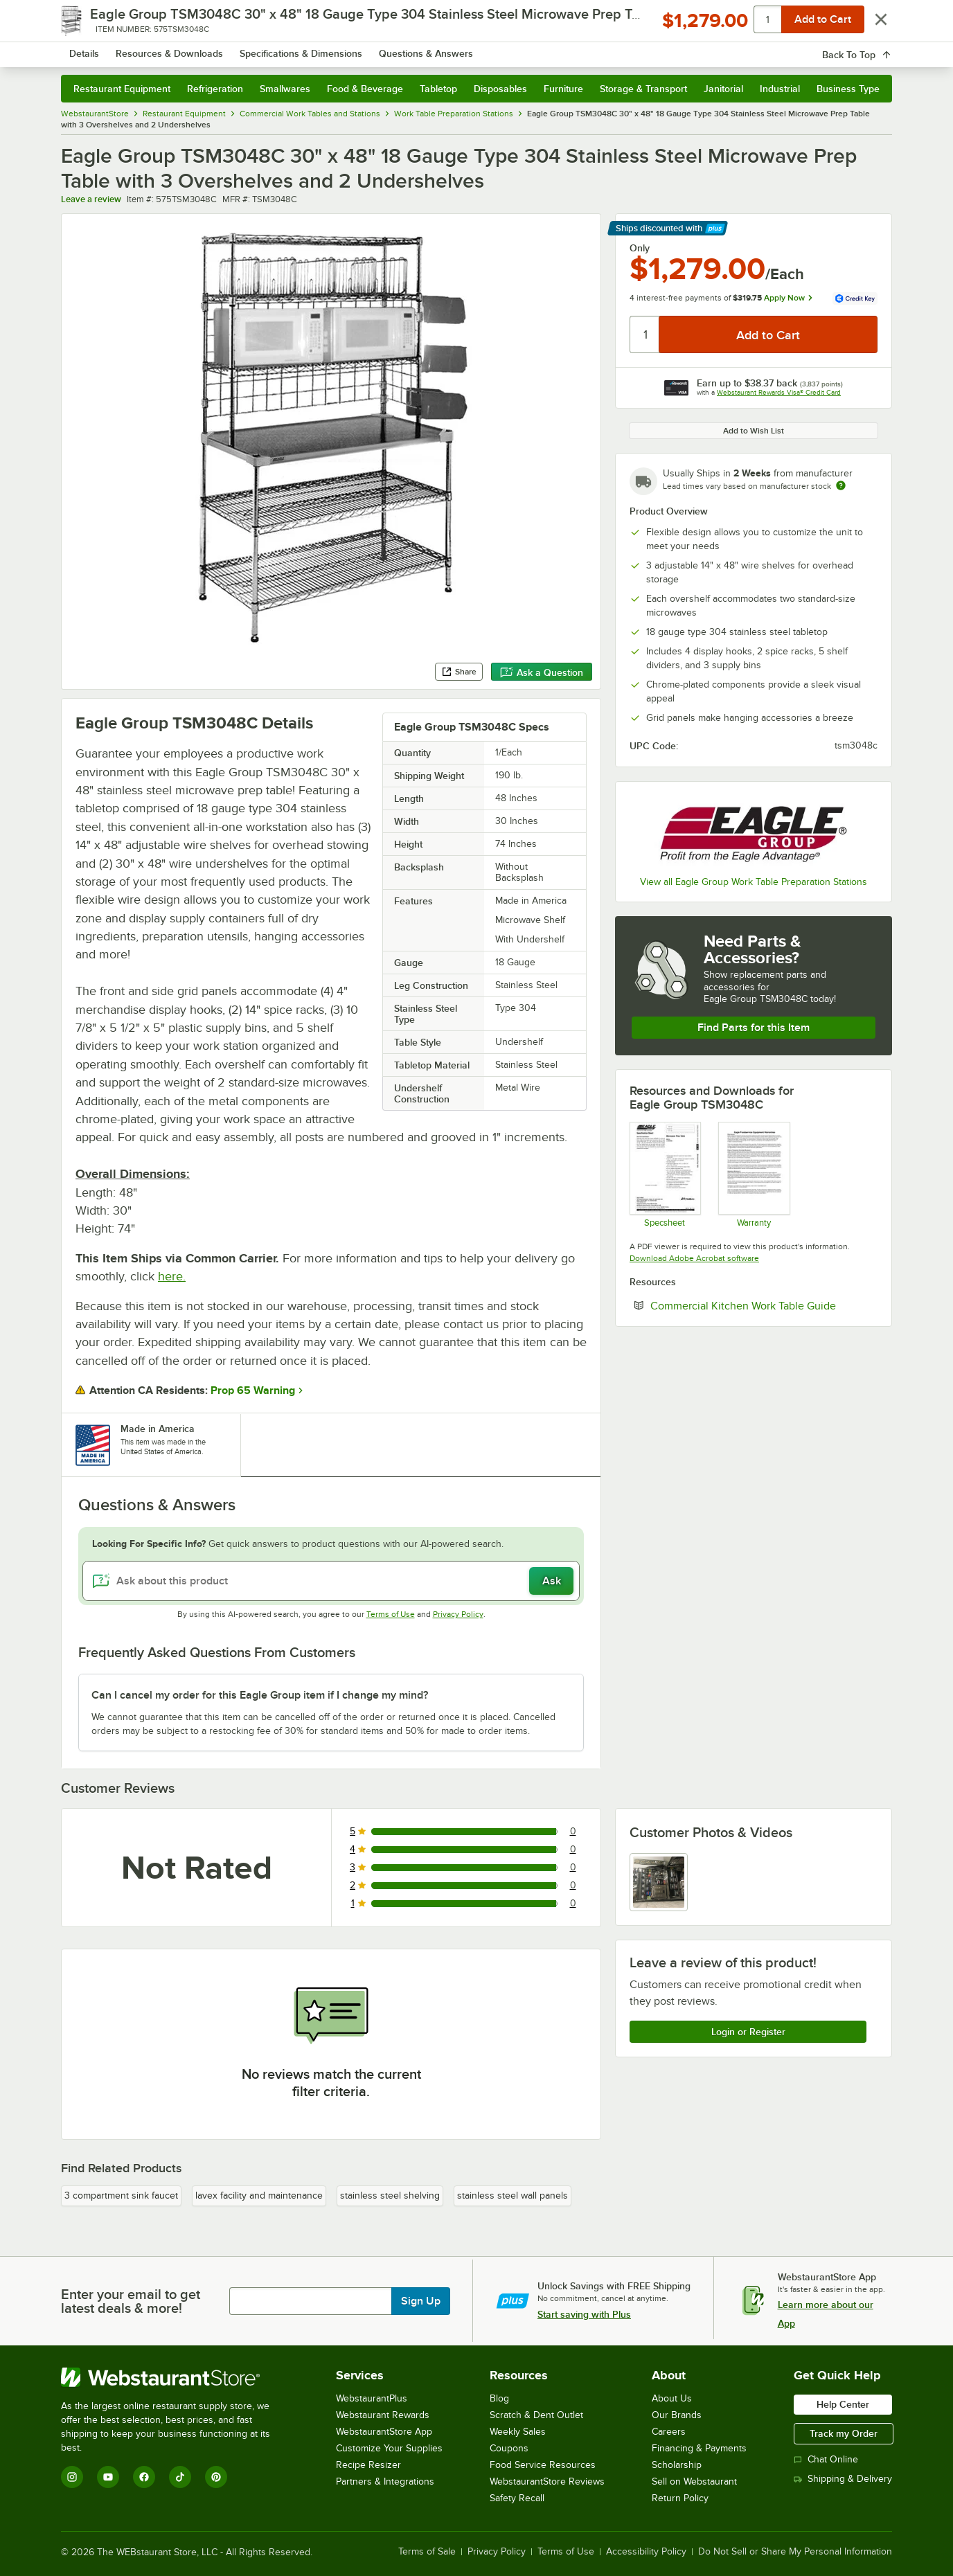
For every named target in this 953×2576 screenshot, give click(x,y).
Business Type (848, 88)
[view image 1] (659, 1882)
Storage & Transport (643, 88)
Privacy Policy (458, 1614)
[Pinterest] (216, 2477)
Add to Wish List (753, 431)
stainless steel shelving (390, 2195)
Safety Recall (517, 2498)
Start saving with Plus (584, 2314)
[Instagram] (72, 2477)
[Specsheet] (665, 1174)
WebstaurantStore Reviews (547, 2481)
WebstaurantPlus (371, 2398)
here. (172, 1276)
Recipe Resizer (368, 2465)
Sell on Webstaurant (694, 2481)
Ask (551, 1581)
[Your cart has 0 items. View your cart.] (870, 48)
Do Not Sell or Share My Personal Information (795, 2552)
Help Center (843, 2404)
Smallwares (285, 88)
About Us (672, 2398)
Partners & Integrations (385, 2481)
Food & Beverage (365, 88)
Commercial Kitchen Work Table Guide (764, 1305)
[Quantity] (645, 334)
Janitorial (723, 88)
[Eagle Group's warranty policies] (753, 1174)
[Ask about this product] (331, 1581)
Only (640, 247)
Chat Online (826, 2459)
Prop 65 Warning (253, 1390)
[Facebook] (144, 2477)
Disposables (500, 88)
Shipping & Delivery (843, 2479)
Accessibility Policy (646, 2552)
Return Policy (680, 2498)
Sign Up (420, 2301)
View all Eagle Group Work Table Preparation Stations (753, 882)
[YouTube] (108, 2477)
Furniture (563, 88)
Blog (499, 2398)
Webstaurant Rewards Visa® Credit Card (779, 392)
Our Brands (677, 2415)
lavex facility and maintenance (259, 2195)
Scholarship (677, 2465)
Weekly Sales (518, 2431)
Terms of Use (390, 1614)
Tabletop (438, 88)
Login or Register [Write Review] (748, 2031)
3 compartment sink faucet (121, 2195)
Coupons (509, 2448)
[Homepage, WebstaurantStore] (177, 49)
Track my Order (844, 2433)
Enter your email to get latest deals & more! (130, 2301)
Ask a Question (541, 672)
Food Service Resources (543, 2465)
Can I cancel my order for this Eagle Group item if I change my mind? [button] (259, 1695)
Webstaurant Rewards (382, 2415)
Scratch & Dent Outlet (536, 2415)
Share (458, 671)
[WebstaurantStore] (175, 2377)
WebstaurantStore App (384, 2431)
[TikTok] (180, 2477)
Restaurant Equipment (121, 88)
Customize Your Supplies (389, 2448)
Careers (669, 2431)
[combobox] (458, 48)
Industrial (780, 88)
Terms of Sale (427, 2552)
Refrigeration (215, 88)
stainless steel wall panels (512, 2195)
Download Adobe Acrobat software (694, 1258)
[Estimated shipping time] (840, 485)
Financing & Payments (699, 2448)
